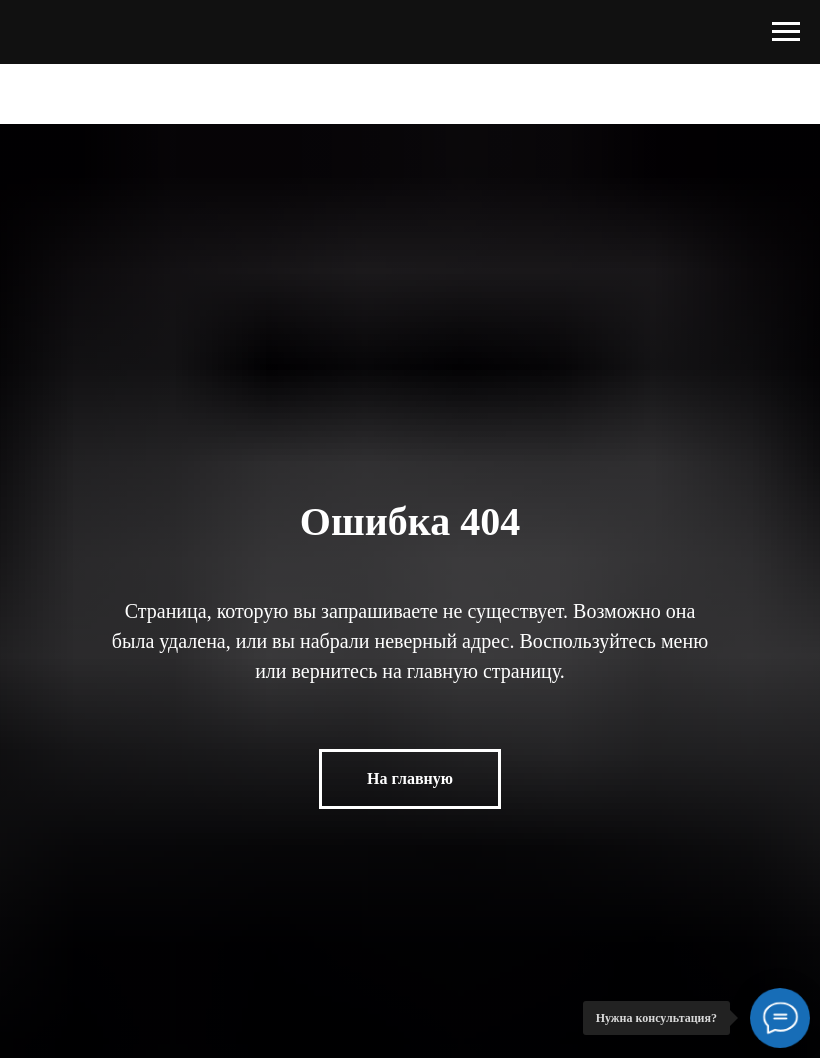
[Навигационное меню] (786, 32)
